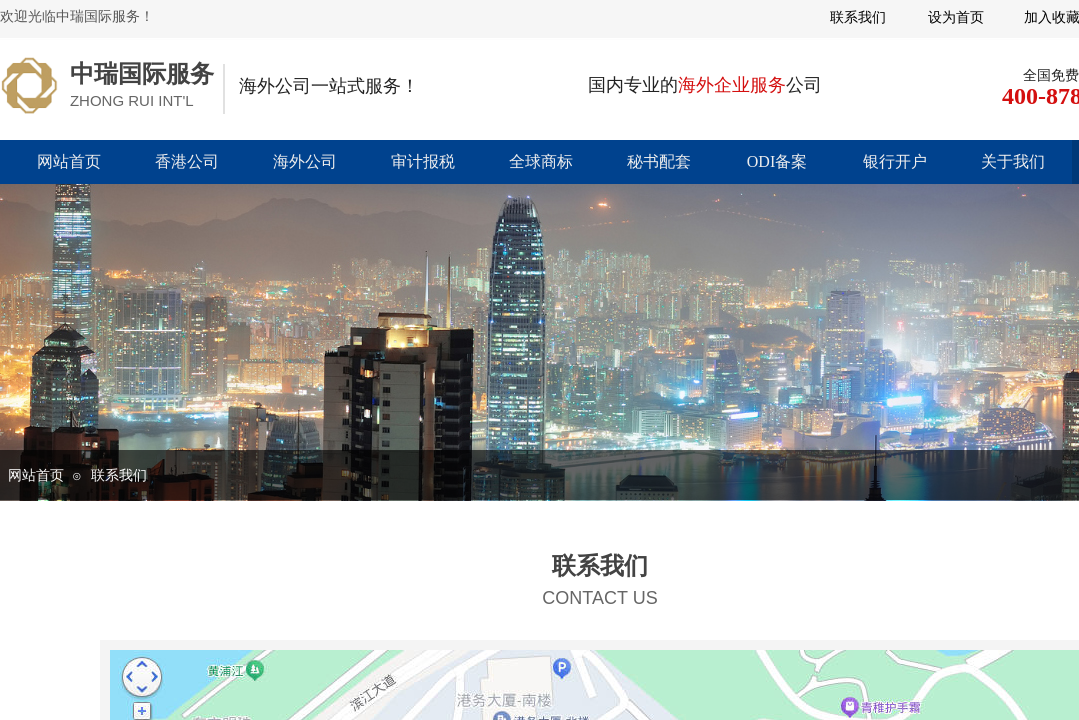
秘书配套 (659, 161)
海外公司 (305, 161)
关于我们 (1013, 161)
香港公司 (187, 161)
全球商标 (541, 161)
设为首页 (956, 17)
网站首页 (69, 161)
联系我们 (119, 475)
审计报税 (423, 161)
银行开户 (895, 161)
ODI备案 (777, 161)
